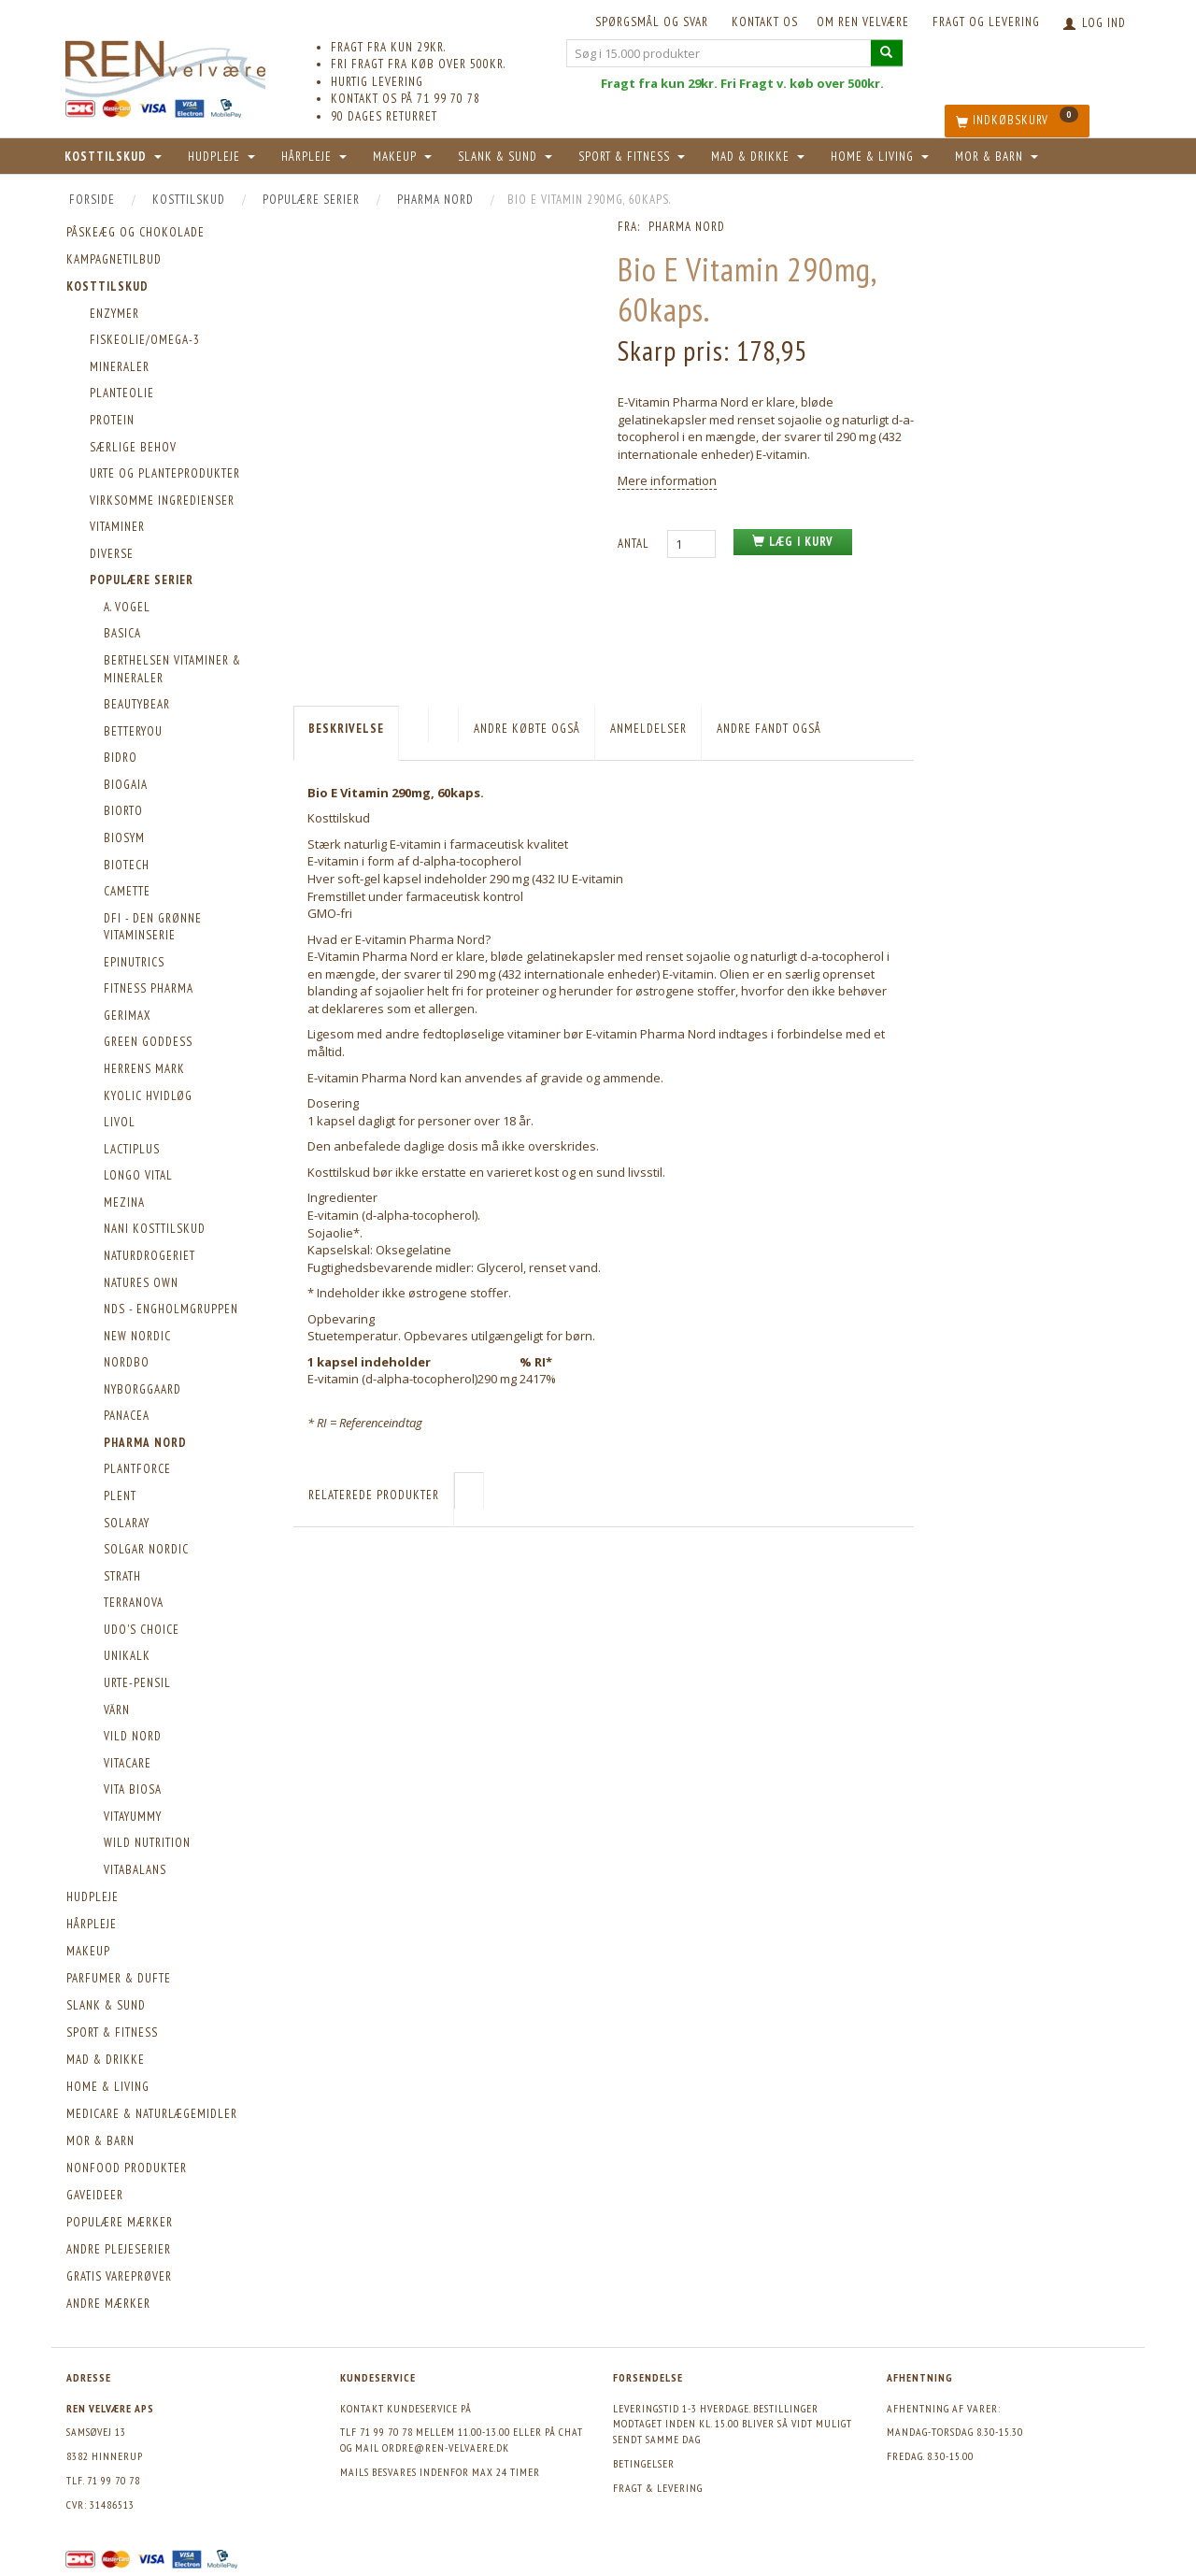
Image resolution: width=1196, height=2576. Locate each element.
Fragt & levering (658, 2488)
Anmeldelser (648, 729)
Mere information (667, 480)
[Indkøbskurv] (1017, 121)
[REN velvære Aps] (165, 65)
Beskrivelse (346, 729)
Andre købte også (527, 729)
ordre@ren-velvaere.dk (445, 2447)
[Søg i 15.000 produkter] (887, 52)
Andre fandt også (769, 729)
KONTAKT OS (765, 22)
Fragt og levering (986, 22)
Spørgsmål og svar (651, 22)
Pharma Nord (686, 227)
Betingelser (644, 2463)
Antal (635, 543)
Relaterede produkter (373, 1495)
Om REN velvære (863, 22)
